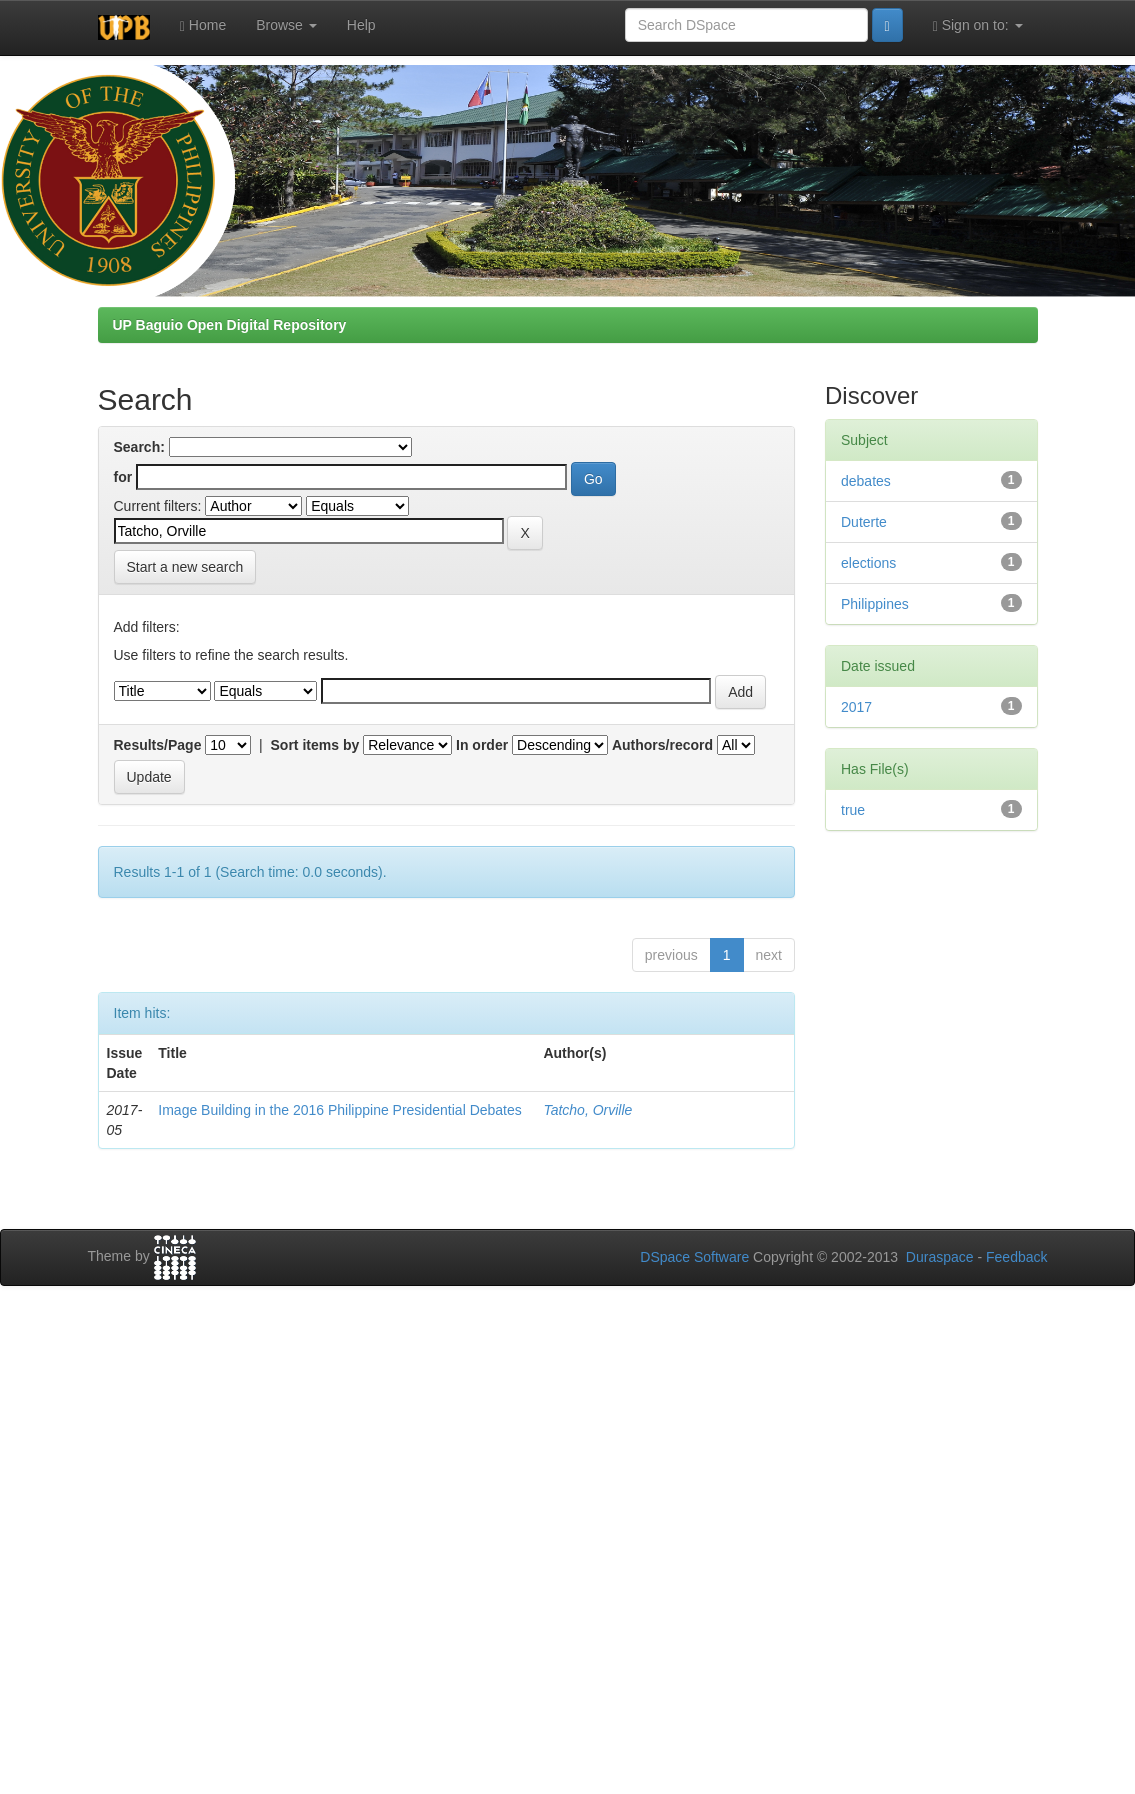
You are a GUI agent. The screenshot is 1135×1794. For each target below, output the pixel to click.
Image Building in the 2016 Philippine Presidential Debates (339, 1110)
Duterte (864, 522)
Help (361, 25)
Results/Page (158, 745)
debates (866, 481)
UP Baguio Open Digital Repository (230, 325)
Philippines (875, 604)
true (853, 810)
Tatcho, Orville (587, 1110)
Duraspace (940, 1257)
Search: (139, 447)
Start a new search (185, 567)
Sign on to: (978, 25)
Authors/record (662, 745)
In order (482, 745)
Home (203, 25)
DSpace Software (694, 1257)
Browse (286, 25)
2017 (856, 707)
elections (868, 563)
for (123, 477)
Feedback (1016, 1257)
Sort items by (315, 745)
